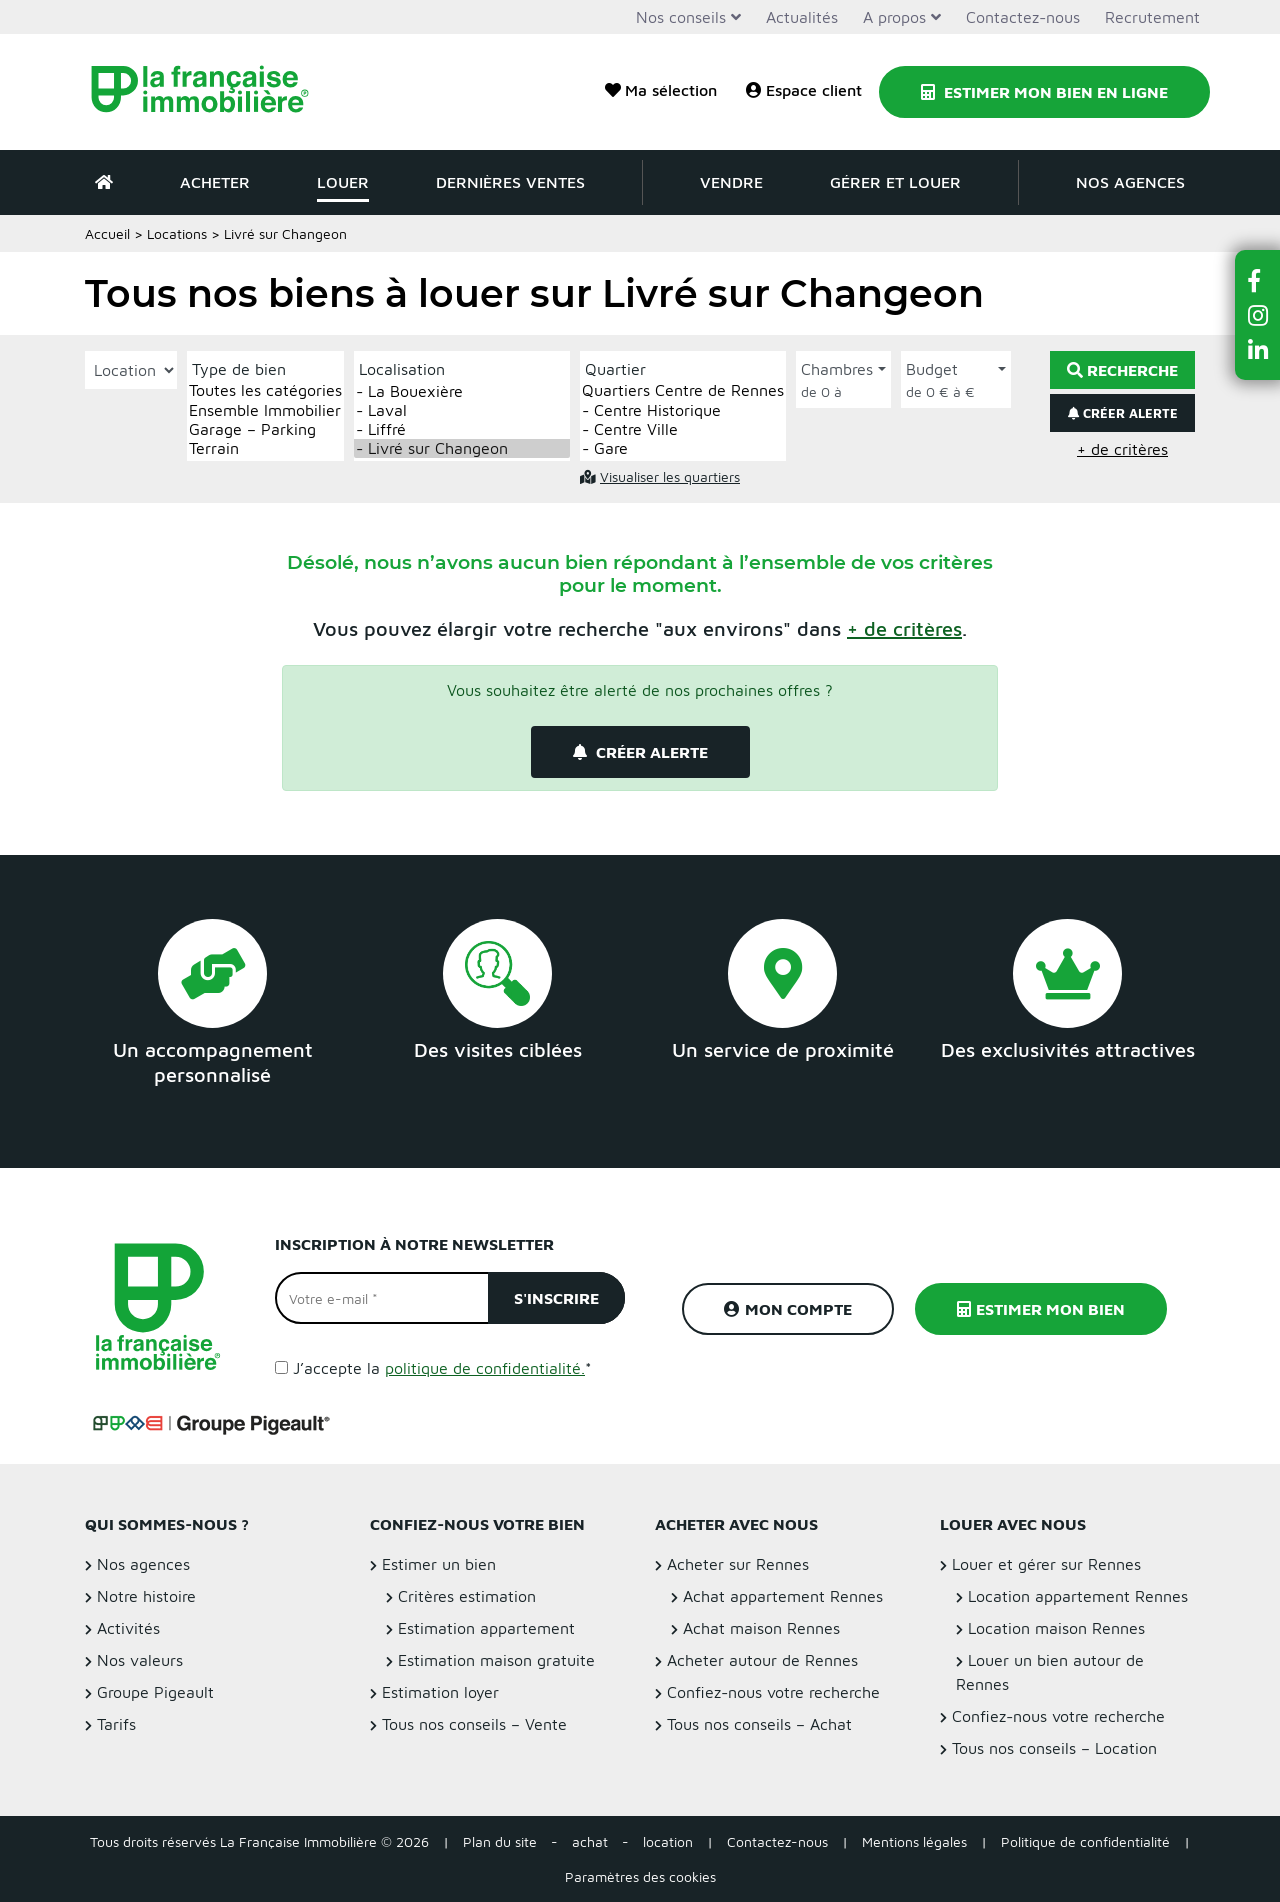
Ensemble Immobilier (265, 410)
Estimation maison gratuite (496, 1660)
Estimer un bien (439, 1564)
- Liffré (462, 429)
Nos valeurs (140, 1660)
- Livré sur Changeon (462, 448)
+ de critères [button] (1122, 449)
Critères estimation (467, 1596)
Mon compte (788, 1309)
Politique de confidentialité (1085, 1841)
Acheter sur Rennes (738, 1564)
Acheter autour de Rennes (762, 1660)
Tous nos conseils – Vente (474, 1724)
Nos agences (1130, 182)
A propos (894, 17)
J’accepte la (442, 1368)
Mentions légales (914, 1841)
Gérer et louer (895, 182)
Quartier (615, 369)
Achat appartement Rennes (783, 1596)
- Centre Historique (683, 410)
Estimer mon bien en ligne (1044, 92)
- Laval (462, 410)
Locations (177, 233)
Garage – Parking (265, 429)
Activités (128, 1628)
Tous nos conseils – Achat (759, 1724)
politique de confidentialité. (485, 1368)
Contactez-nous (1023, 17)
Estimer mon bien (1041, 1309)
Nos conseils (681, 17)
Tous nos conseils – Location (1054, 1748)
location (668, 1841)
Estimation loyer (440, 1692)
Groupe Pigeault (155, 1692)
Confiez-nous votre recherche (773, 1692)
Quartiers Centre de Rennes (683, 390)
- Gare (683, 448)
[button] (904, 628)
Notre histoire (146, 1596)
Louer (343, 182)
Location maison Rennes (1056, 1628)
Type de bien (239, 369)
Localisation (402, 369)
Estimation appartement (486, 1628)
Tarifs (116, 1724)
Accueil (107, 233)
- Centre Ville (683, 429)
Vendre (731, 182)
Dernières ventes (510, 182)
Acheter (215, 182)
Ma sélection (661, 90)
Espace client (804, 90)
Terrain (265, 448)
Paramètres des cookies (640, 1876)
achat (590, 1841)
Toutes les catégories (265, 390)
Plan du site (500, 1841)
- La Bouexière (462, 391)
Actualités (802, 17)
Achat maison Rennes (761, 1628)
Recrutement (1152, 17)
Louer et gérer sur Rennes (1046, 1564)
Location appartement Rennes (1078, 1596)
